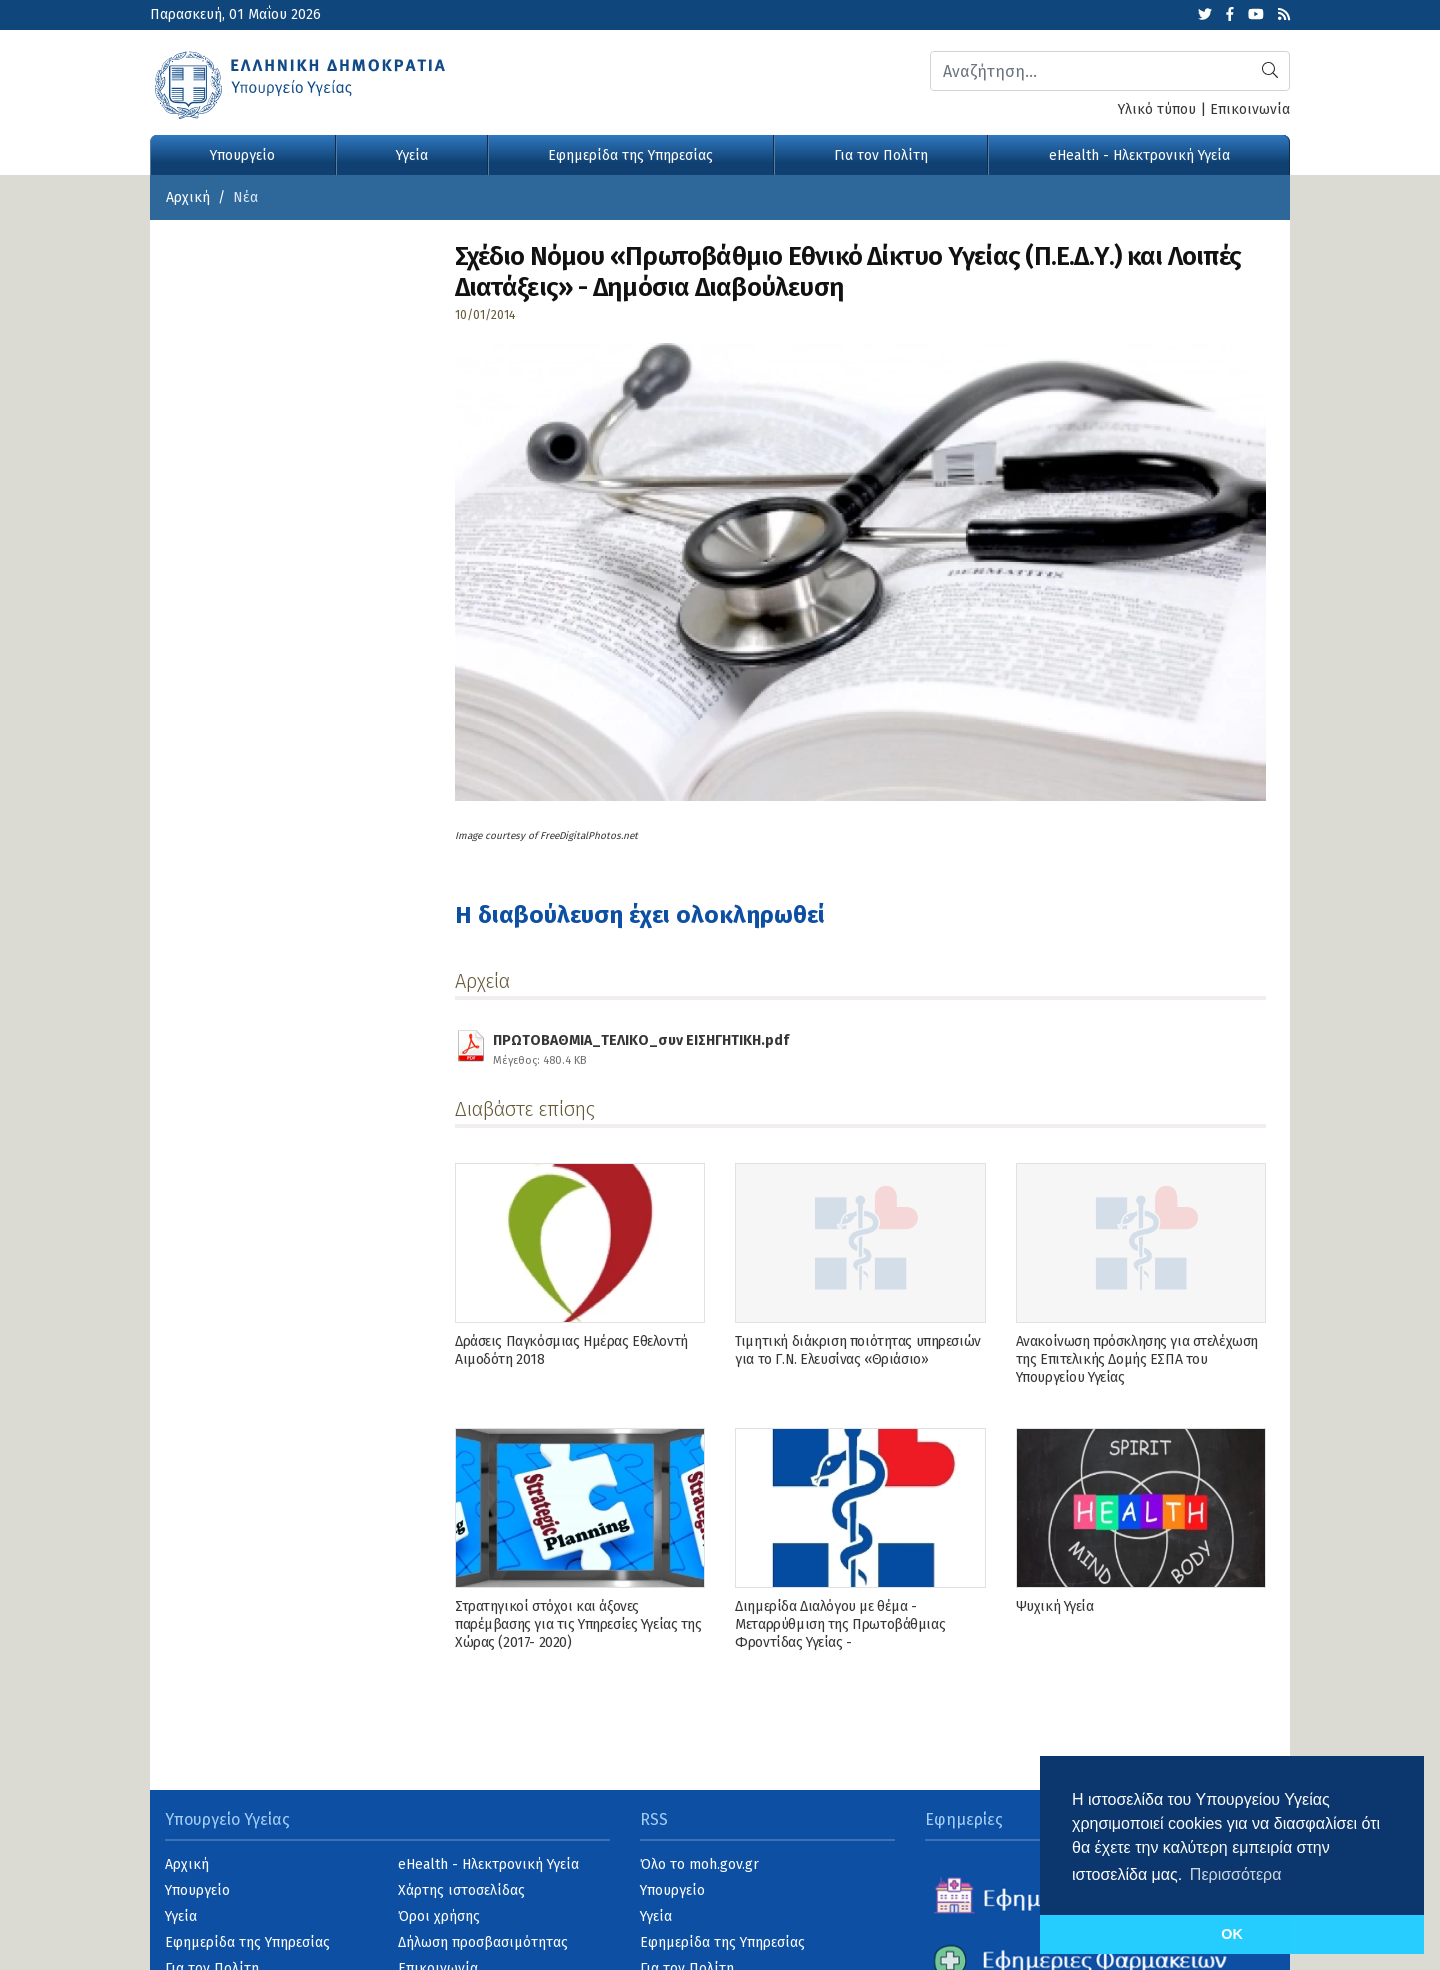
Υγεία (412, 155)
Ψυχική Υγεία (1055, 1606)
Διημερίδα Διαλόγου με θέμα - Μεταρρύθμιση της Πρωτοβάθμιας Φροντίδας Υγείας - (840, 1624)
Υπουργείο (242, 155)
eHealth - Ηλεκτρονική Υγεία (1139, 155)
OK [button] (1232, 1934)
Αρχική (188, 197)
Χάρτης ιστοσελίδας (461, 1890)
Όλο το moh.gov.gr (699, 1864)
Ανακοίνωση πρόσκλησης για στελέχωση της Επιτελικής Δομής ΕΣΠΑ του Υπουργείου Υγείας (1137, 1359)
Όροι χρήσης (439, 1916)
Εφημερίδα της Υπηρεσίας (630, 155)
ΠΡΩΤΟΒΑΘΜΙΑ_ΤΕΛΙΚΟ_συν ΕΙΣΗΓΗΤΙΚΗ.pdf (641, 1047)
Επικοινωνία (1250, 109)
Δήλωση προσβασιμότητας (483, 1942)
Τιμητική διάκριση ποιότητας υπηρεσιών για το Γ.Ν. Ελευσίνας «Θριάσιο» (857, 1350)
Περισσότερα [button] (1236, 1874)
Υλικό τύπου (1157, 109)
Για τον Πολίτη (881, 155)
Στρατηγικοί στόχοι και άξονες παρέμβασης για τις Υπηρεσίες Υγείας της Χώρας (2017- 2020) (578, 1624)
